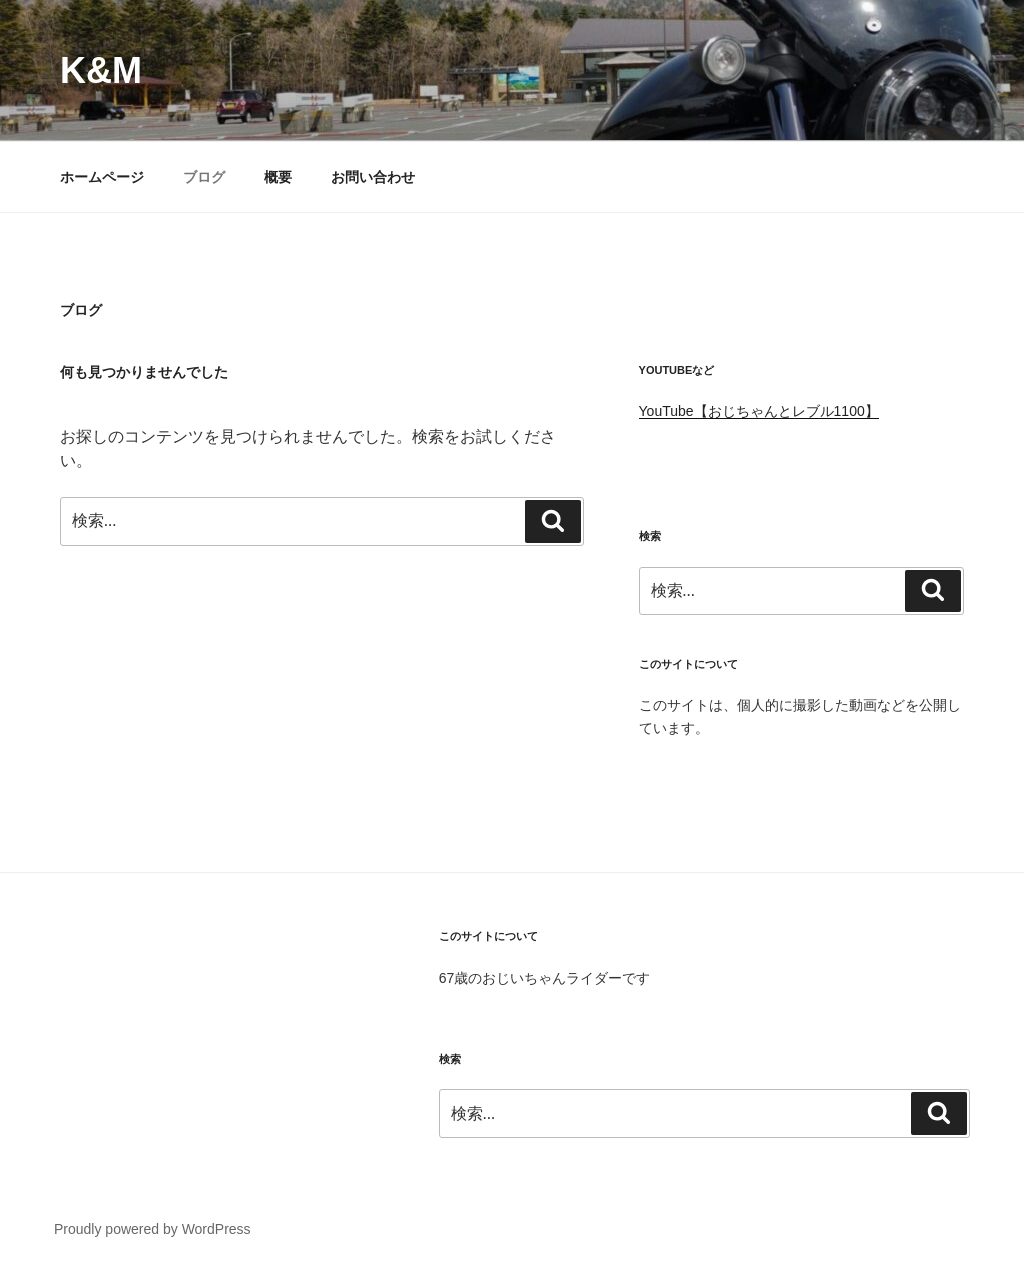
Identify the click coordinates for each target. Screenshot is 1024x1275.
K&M (101, 70)
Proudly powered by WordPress (152, 1229)
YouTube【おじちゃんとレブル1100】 (759, 411)
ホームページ (102, 177)
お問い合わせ (373, 177)
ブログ (204, 177)
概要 (278, 177)
